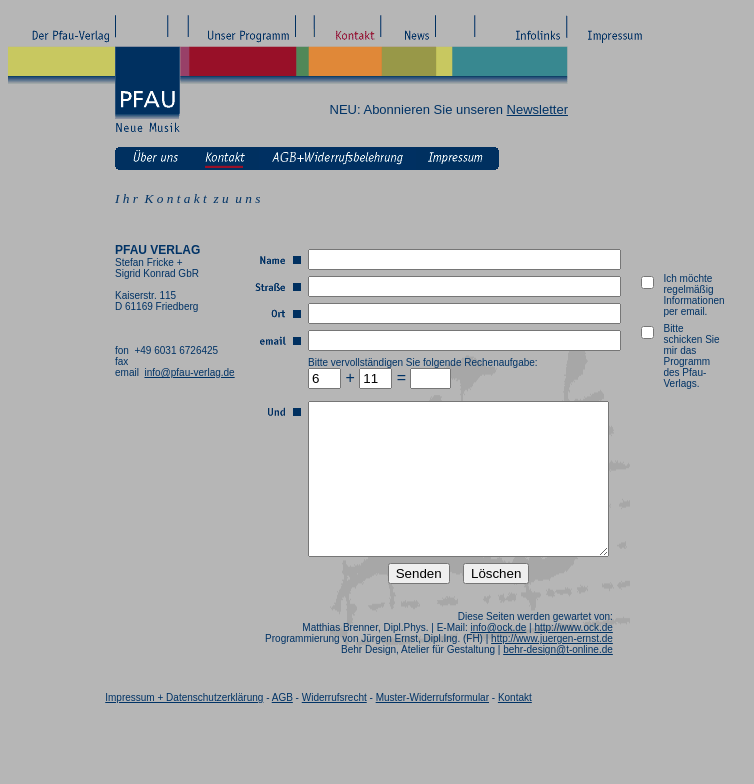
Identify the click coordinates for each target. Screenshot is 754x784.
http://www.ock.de (596, 657)
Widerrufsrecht (334, 727)
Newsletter (537, 109)
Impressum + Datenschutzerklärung (184, 727)
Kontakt (515, 727)
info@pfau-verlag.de (189, 372)
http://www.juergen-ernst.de (575, 668)
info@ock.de (521, 657)
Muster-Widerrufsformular (432, 727)
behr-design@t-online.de (581, 679)
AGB (282, 727)
